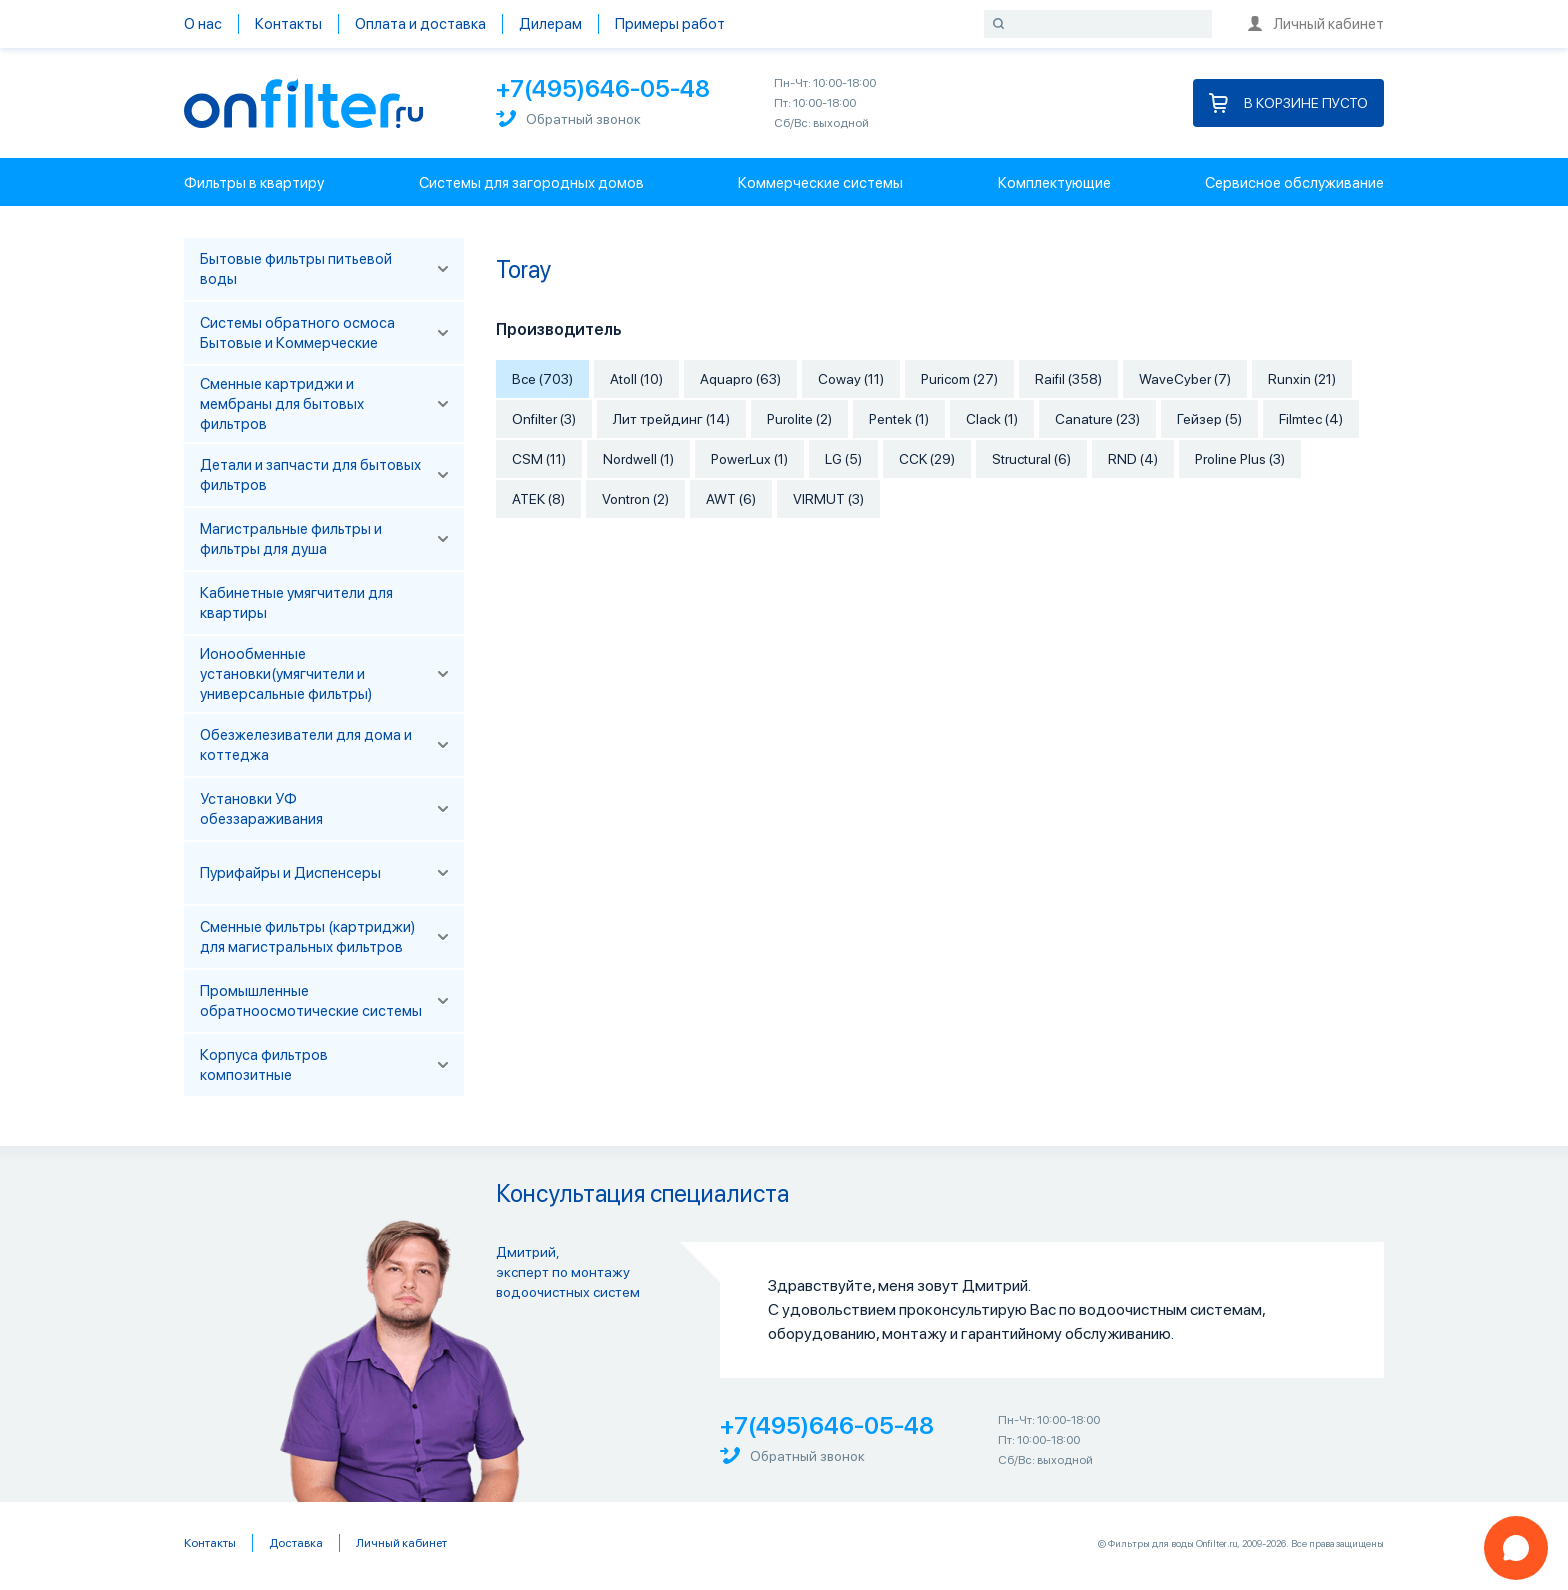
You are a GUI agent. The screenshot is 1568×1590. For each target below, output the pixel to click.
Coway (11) (851, 379)
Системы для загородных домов (531, 183)
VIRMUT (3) (828, 499)
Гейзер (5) (1209, 419)
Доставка (296, 1543)
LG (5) (843, 459)
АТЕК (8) (538, 499)
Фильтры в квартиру (254, 183)
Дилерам (550, 24)
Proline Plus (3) (1240, 459)
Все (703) (542, 379)
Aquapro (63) (740, 379)
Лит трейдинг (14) (671, 419)
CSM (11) (539, 459)
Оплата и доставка (420, 24)
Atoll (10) (636, 379)
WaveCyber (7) (1185, 379)
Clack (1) (992, 419)
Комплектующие (1054, 183)
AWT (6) (731, 499)
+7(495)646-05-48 (603, 88)
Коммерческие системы (820, 183)
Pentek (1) (899, 419)
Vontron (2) (635, 499)
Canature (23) (1097, 419)
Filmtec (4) (1311, 419)
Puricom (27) (959, 379)
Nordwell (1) (638, 459)
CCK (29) (927, 459)
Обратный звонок (568, 118)
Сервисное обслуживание (1294, 183)
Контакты (288, 24)
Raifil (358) (1068, 379)
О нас (203, 24)
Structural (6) (1031, 459)
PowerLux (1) (749, 459)
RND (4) (1133, 459)
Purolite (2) (799, 419)
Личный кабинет (1316, 24)
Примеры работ (670, 24)
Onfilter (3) (544, 419)
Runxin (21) (1302, 379)
